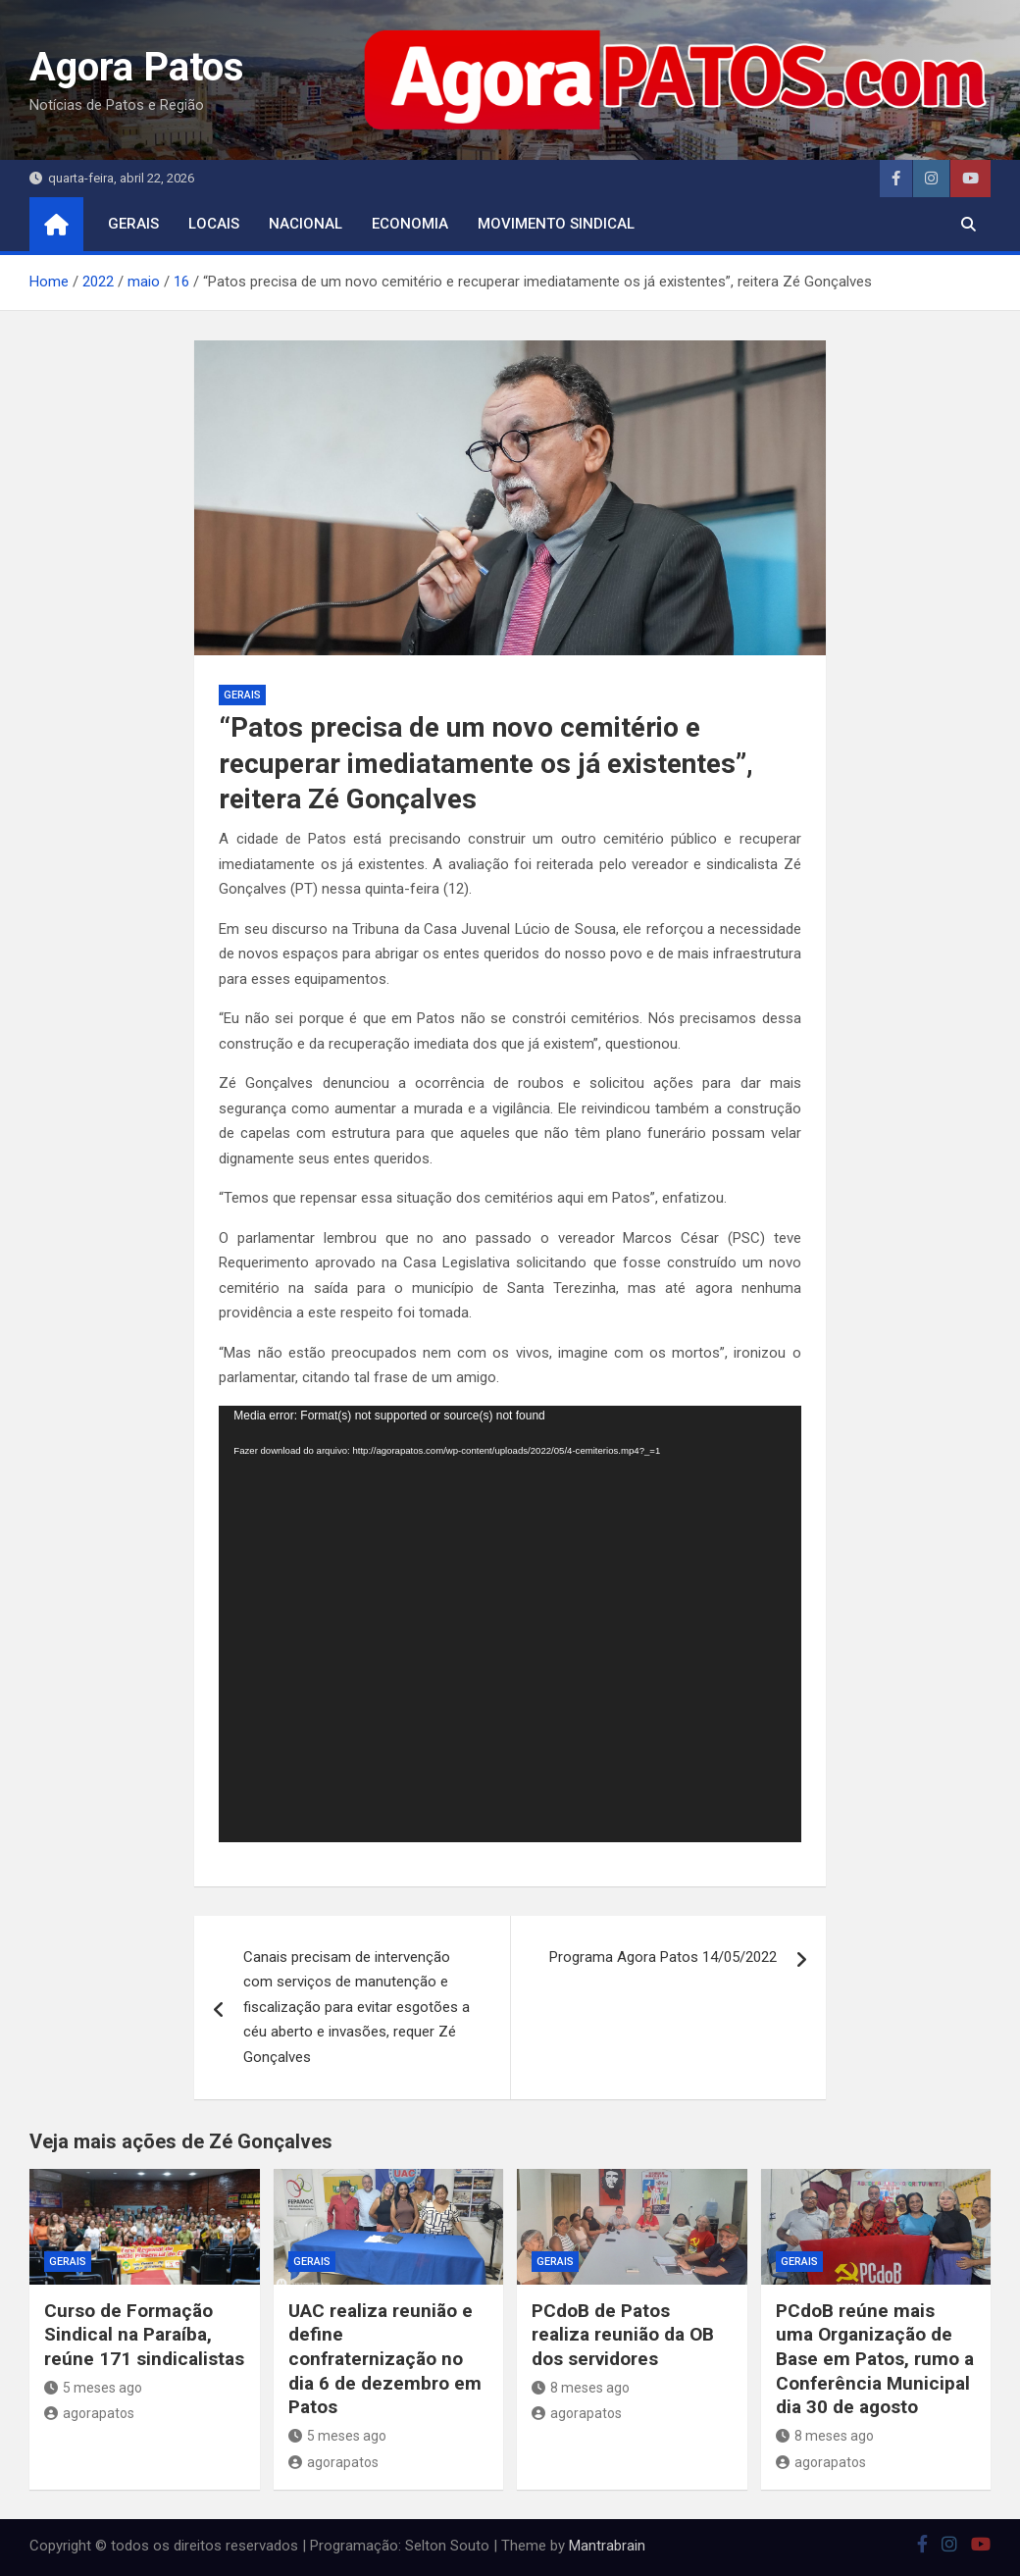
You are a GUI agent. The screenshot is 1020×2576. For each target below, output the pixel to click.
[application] (509, 1624)
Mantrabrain (607, 2545)
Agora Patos (136, 67)
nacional (305, 223)
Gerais (133, 223)
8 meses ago (581, 2388)
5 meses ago (93, 2388)
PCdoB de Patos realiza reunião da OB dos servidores (623, 2334)
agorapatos (89, 2413)
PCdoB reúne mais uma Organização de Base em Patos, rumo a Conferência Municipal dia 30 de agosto (875, 2359)
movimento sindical (556, 223)
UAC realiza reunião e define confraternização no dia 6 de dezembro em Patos (385, 2359)
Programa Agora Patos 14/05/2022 (663, 1957)
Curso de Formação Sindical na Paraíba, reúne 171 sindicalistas (144, 2334)
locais (213, 223)
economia (410, 223)
